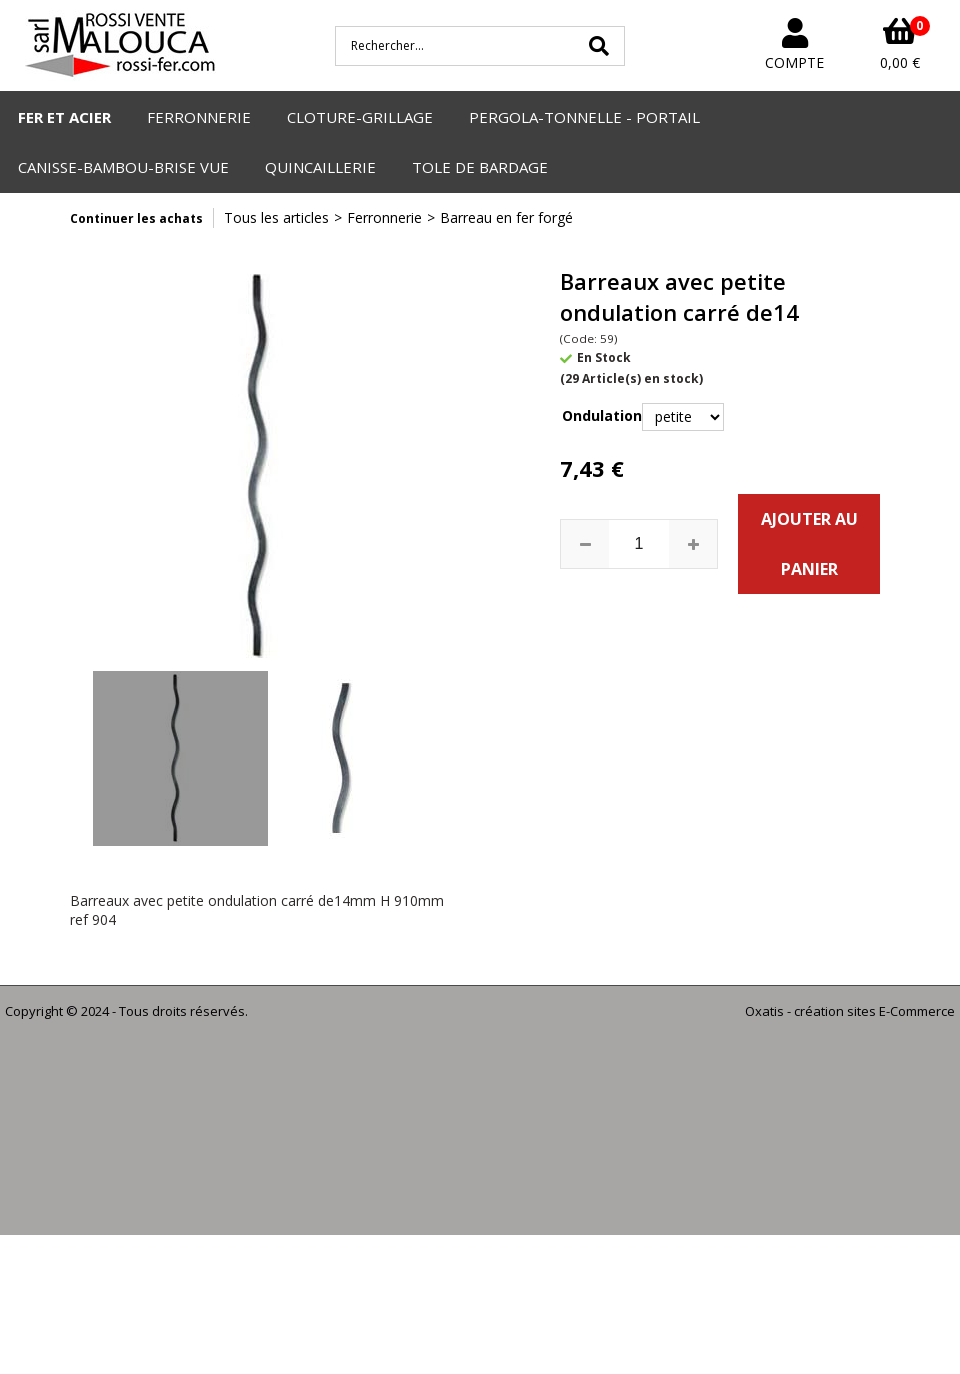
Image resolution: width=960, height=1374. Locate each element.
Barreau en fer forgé (506, 217)
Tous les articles (276, 217)
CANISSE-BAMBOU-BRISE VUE (123, 167)
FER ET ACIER (64, 117)
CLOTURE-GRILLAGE (360, 117)
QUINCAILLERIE (320, 167)
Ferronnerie (384, 217)
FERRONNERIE (199, 117)
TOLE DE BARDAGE (480, 167)
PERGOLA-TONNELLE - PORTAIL (584, 117)
